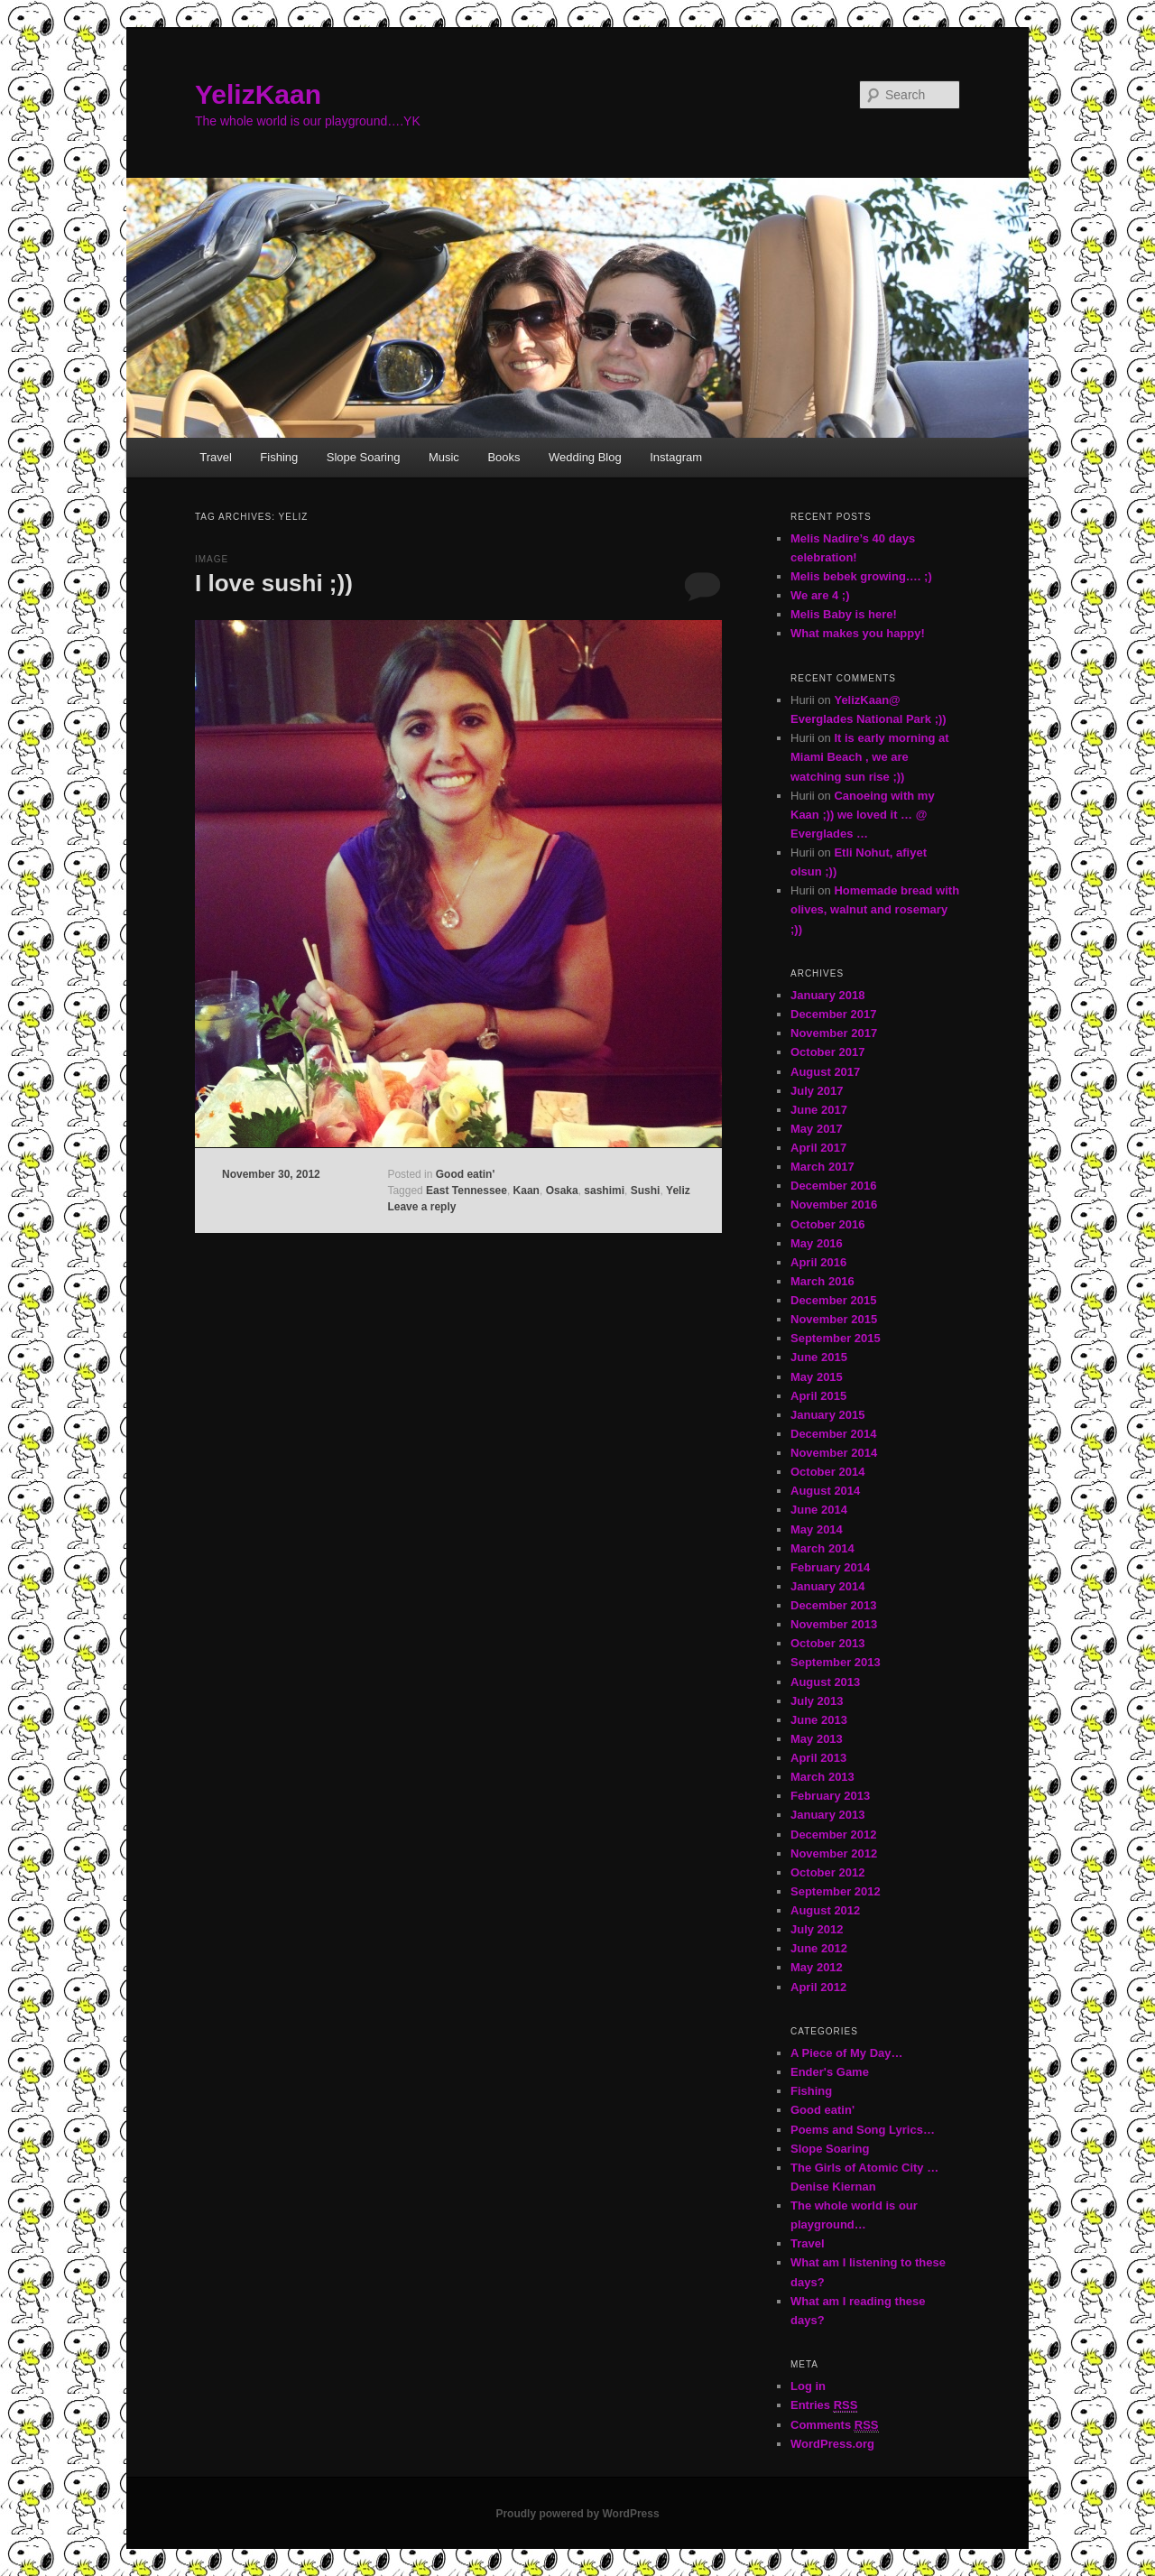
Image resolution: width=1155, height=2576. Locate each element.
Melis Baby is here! (843, 614)
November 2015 (833, 1319)
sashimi (604, 1190)
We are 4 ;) (820, 595)
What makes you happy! (857, 633)
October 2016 (827, 1224)
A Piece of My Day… (846, 2053)
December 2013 (833, 1605)
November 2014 (833, 1452)
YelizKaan (258, 94)
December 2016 (833, 1185)
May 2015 (816, 1377)
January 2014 (827, 1586)
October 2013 (827, 1643)
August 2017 (825, 1072)
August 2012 (825, 1910)
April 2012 (818, 1987)
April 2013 (818, 1758)
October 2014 (827, 1471)
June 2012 (818, 1948)
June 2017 (818, 1110)
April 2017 (818, 1147)
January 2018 (827, 995)
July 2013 (817, 1701)
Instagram (676, 457)
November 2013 (833, 1624)
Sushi (646, 1190)
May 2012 (816, 1967)
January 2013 (827, 1814)
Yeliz (678, 1190)
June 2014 (818, 1509)
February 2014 (830, 1567)
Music (444, 457)
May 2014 (816, 1529)
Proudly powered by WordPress (577, 2513)
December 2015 (833, 1300)
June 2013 (818, 1720)
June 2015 (818, 1357)
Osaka (562, 1190)
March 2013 (822, 1777)
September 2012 (835, 1891)
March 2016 (822, 1281)
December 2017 (833, 1014)
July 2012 (817, 1929)
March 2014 (822, 1548)
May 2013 (816, 1739)
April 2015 (818, 1396)
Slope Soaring (364, 457)
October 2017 (827, 1052)
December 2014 (833, 1434)
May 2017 (816, 1128)
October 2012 (827, 1872)
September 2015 (835, 1338)
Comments (834, 2425)
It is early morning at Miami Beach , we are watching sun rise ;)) (869, 757)
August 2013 (825, 1682)
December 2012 (833, 1834)
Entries (823, 2405)
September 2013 (835, 1662)
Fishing (279, 457)
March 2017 (822, 1166)
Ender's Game (829, 2072)
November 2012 (833, 1853)
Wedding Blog (585, 457)
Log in (808, 2386)
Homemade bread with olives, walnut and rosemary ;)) (874, 909)
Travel (215, 457)
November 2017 (833, 1033)
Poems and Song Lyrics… (862, 2129)
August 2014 (825, 1490)
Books (503, 457)
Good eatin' (465, 1174)
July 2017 (817, 1091)
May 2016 (816, 1243)
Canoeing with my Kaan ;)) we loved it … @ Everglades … (862, 814)
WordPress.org (832, 2444)
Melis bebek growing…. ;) (861, 576)
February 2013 (830, 1795)
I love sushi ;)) (274, 583)
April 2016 (818, 1262)
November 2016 (833, 1204)
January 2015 (827, 1415)
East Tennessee (466, 1190)
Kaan (526, 1190)
